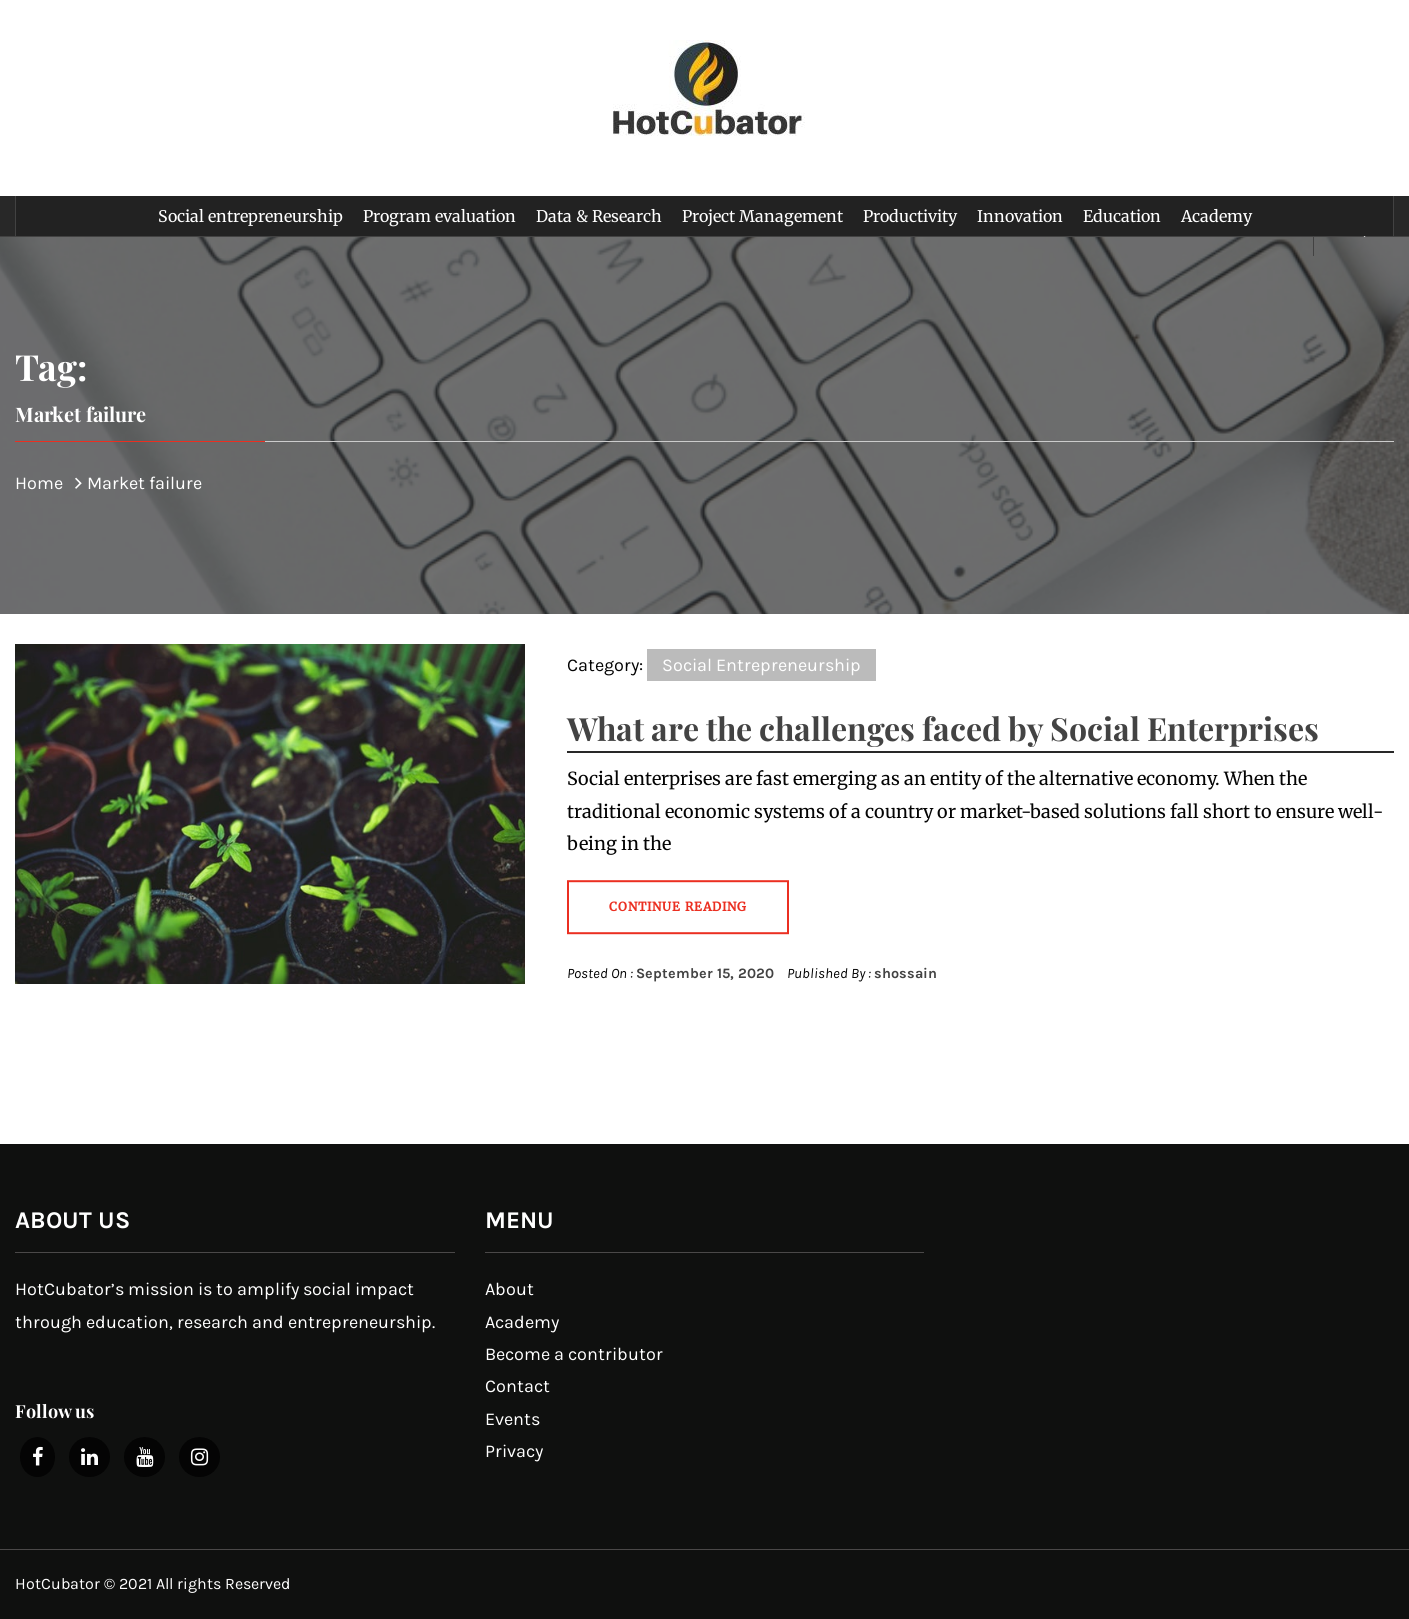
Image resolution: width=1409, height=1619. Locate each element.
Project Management (762, 216)
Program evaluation (439, 216)
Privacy (514, 1451)
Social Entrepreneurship (761, 665)
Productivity (910, 216)
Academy (1216, 216)
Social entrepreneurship (250, 216)
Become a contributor (574, 1354)
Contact (517, 1386)
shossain (905, 973)
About (509, 1289)
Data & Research (599, 216)
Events (512, 1419)
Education (1122, 216)
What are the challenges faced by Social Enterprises (943, 727)
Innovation (1020, 216)
